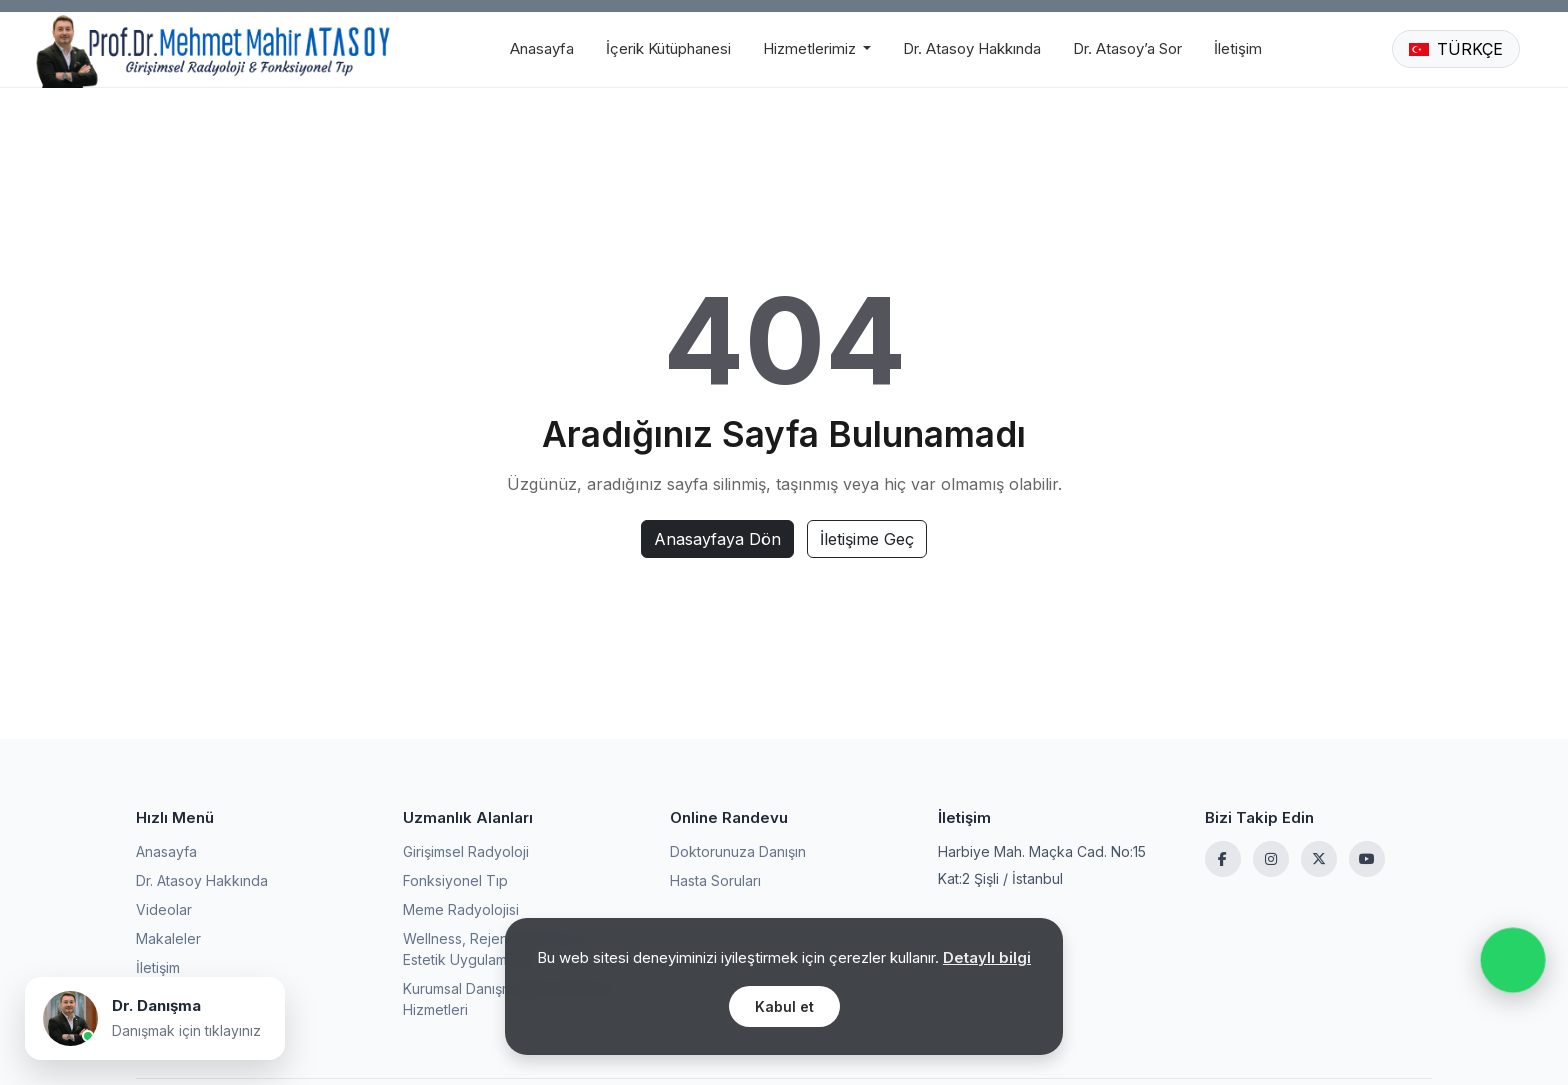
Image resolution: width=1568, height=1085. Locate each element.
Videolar (164, 909)
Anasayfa (542, 48)
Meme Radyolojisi (461, 909)
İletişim (1238, 48)
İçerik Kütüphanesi (668, 48)
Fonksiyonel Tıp (455, 880)
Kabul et (784, 1006)
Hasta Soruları (715, 880)
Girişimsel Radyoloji (466, 851)
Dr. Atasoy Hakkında (972, 48)
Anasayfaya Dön (717, 539)
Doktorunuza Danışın (738, 851)
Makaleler (168, 938)
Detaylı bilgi (987, 957)
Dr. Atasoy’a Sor (1127, 48)
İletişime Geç (867, 539)
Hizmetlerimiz (811, 48)
